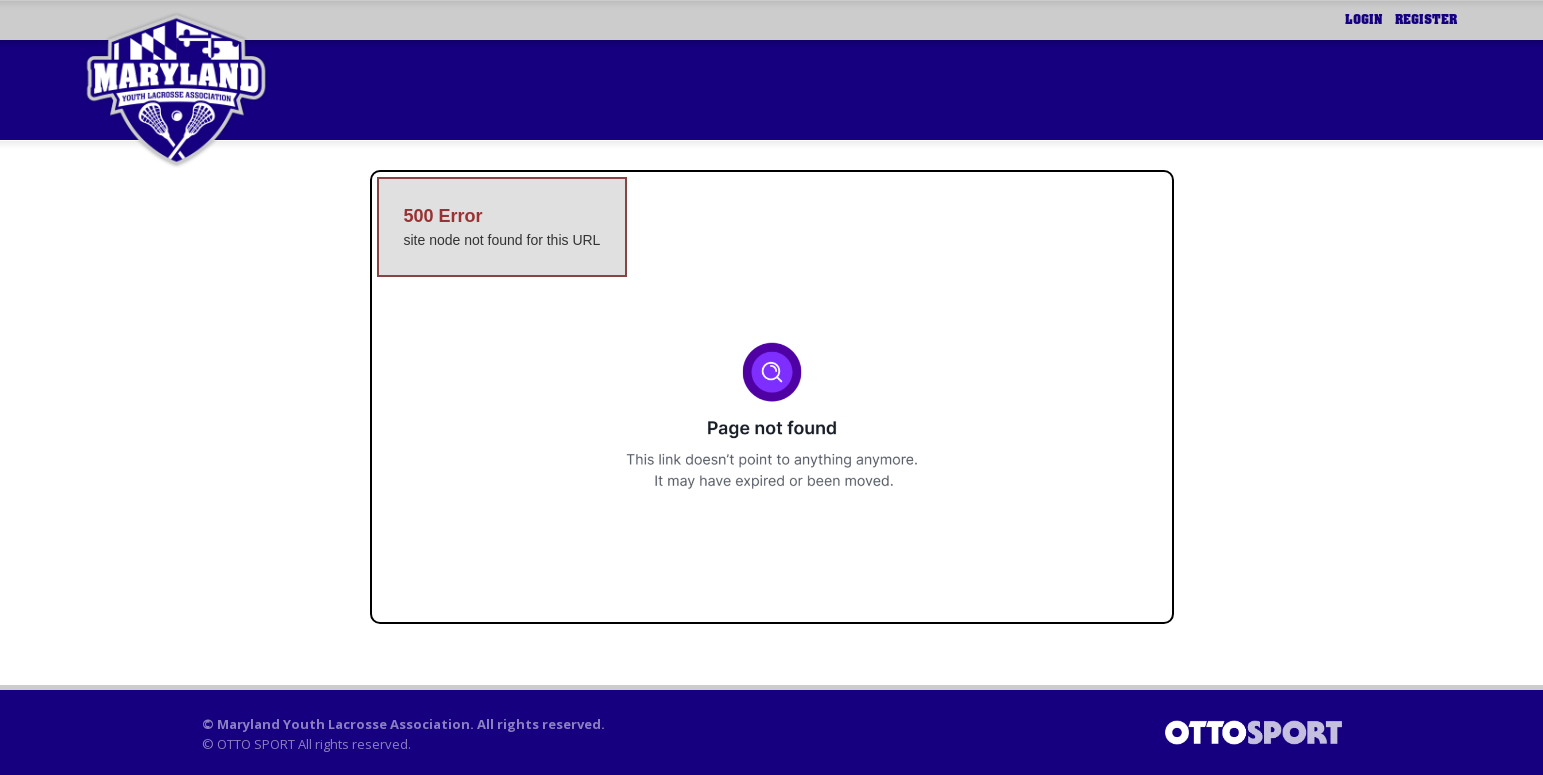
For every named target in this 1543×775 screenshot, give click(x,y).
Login (1364, 20)
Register (1426, 20)
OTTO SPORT (256, 744)
